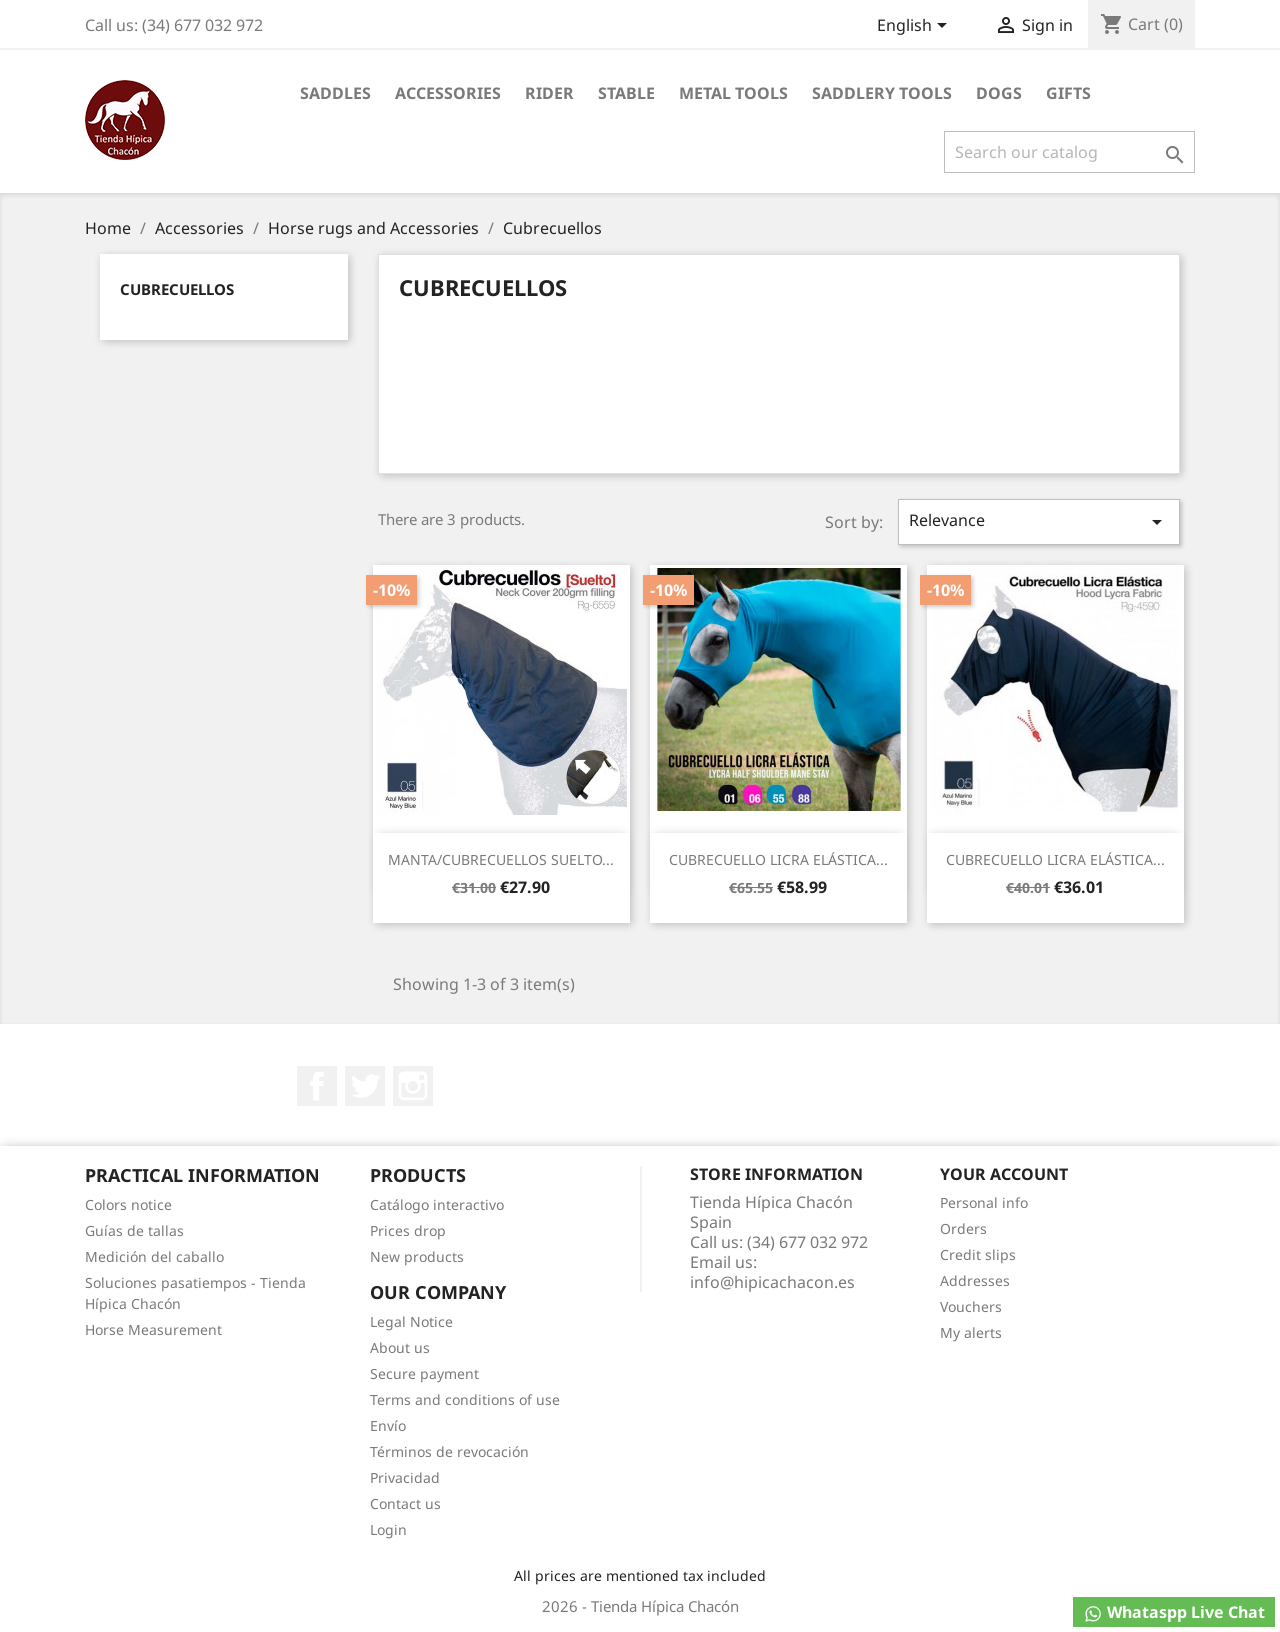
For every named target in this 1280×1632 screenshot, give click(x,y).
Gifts (1068, 93)
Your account (1004, 1174)
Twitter (365, 1086)
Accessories (448, 93)
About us (400, 1347)
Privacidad (405, 1477)
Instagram (413, 1086)
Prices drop (408, 1230)
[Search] (1069, 152)
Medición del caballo (154, 1256)
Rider (549, 93)
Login (388, 1529)
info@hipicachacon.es (772, 1282)
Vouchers (971, 1306)
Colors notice (128, 1204)
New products (417, 1256)
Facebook (317, 1086)
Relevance (1039, 521)
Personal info (984, 1202)
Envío (388, 1425)
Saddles (335, 93)
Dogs (999, 93)
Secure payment (424, 1373)
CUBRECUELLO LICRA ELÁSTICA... (778, 859)
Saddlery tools (882, 93)
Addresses (975, 1280)
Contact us (405, 1503)
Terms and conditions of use (465, 1399)
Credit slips (978, 1254)
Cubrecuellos (177, 289)
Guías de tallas (134, 1230)
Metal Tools (733, 93)
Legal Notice (411, 1321)
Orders (963, 1228)
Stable (626, 93)
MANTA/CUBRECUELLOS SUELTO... (501, 859)
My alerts (971, 1332)
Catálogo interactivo (437, 1204)
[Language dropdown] (915, 27)
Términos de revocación (449, 1451)
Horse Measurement (153, 1329)
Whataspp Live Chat (1174, 1612)
